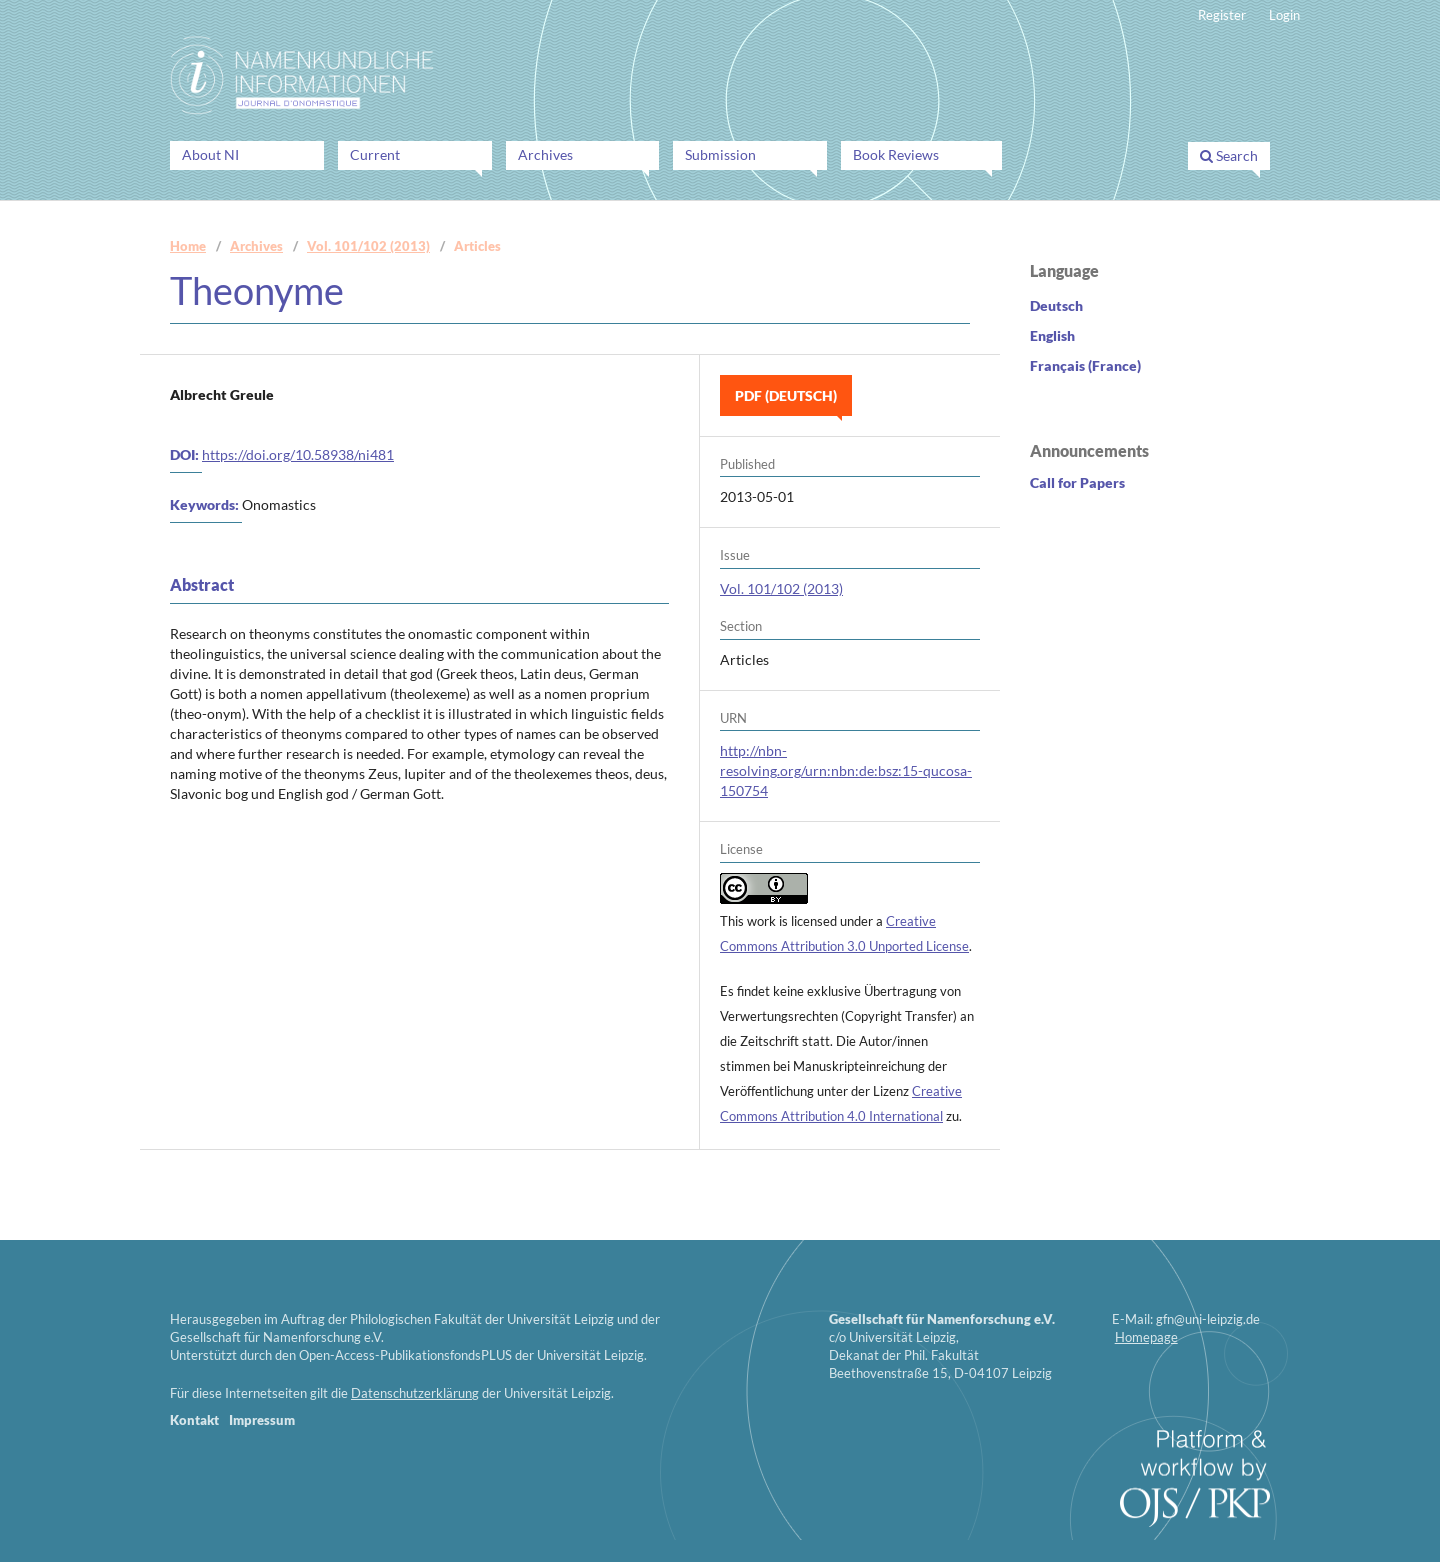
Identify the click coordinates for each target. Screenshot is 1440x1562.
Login (1284, 15)
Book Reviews (896, 154)
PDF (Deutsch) (786, 395)
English (1052, 335)
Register (1222, 15)
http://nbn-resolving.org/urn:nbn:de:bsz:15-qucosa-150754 (846, 770)
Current (375, 154)
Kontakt (194, 1420)
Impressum (262, 1420)
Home (188, 246)
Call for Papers (1077, 482)
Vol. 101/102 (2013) (368, 246)
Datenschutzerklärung (415, 1393)
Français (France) (1085, 365)
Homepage (1146, 1337)
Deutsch (1056, 305)
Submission (720, 154)
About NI (210, 154)
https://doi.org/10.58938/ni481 (298, 454)
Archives (545, 154)
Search (1229, 155)
